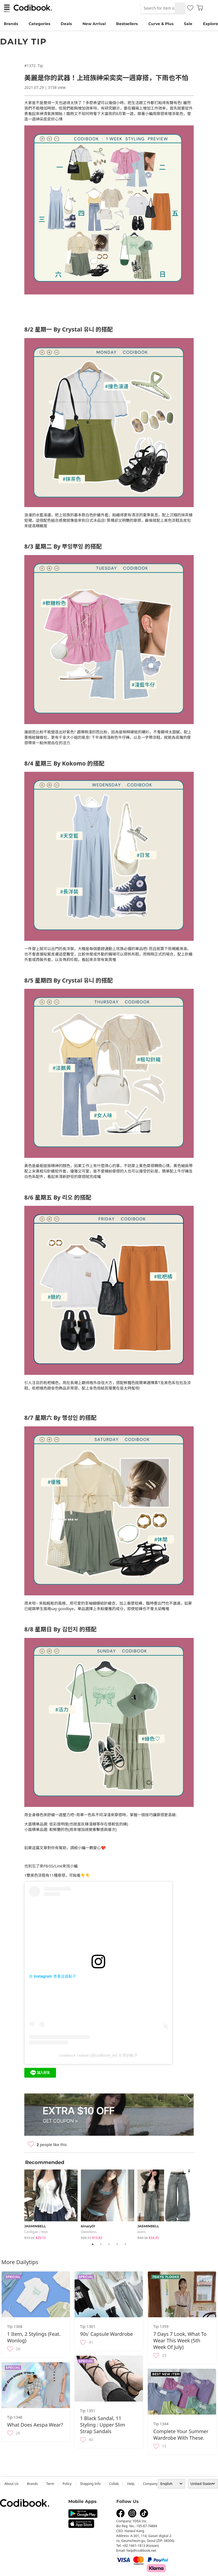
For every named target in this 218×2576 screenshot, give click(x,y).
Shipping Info (90, 2483)
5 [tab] (125, 2244)
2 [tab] (101, 2244)
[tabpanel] (52, 2203)
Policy (67, 2483)
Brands (11, 23)
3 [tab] (109, 2244)
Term (50, 2483)
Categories (39, 23)
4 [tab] (117, 2244)
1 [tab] (92, 2244)
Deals (66, 23)
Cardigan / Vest (36, 2231)
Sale (188, 23)
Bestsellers (127, 23)
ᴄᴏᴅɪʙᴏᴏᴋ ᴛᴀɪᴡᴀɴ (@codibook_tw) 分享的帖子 (98, 2055)
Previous (20, 2203)
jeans (141, 2231)
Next (198, 2203)
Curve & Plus (160, 23)
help (130, 2483)
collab (114, 2483)
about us (11, 2483)
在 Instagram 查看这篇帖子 (52, 1976)
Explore (210, 23)
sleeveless (88, 2231)
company (150, 2483)
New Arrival (94, 23)
